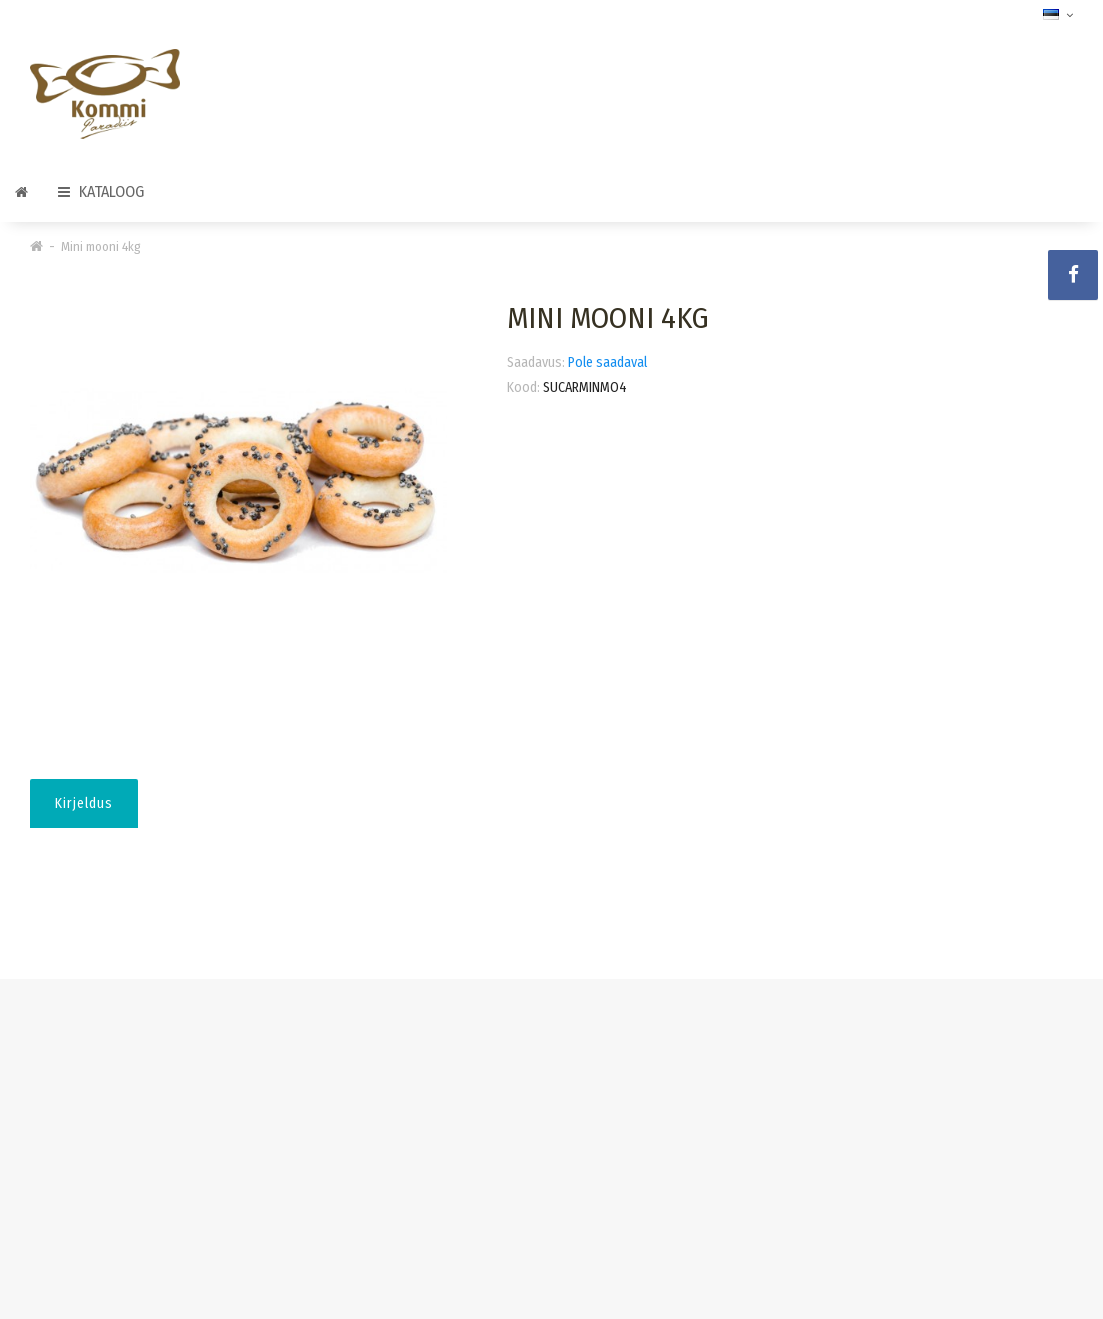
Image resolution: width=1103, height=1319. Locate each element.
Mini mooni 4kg (101, 246)
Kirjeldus (84, 803)
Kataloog (101, 191)
